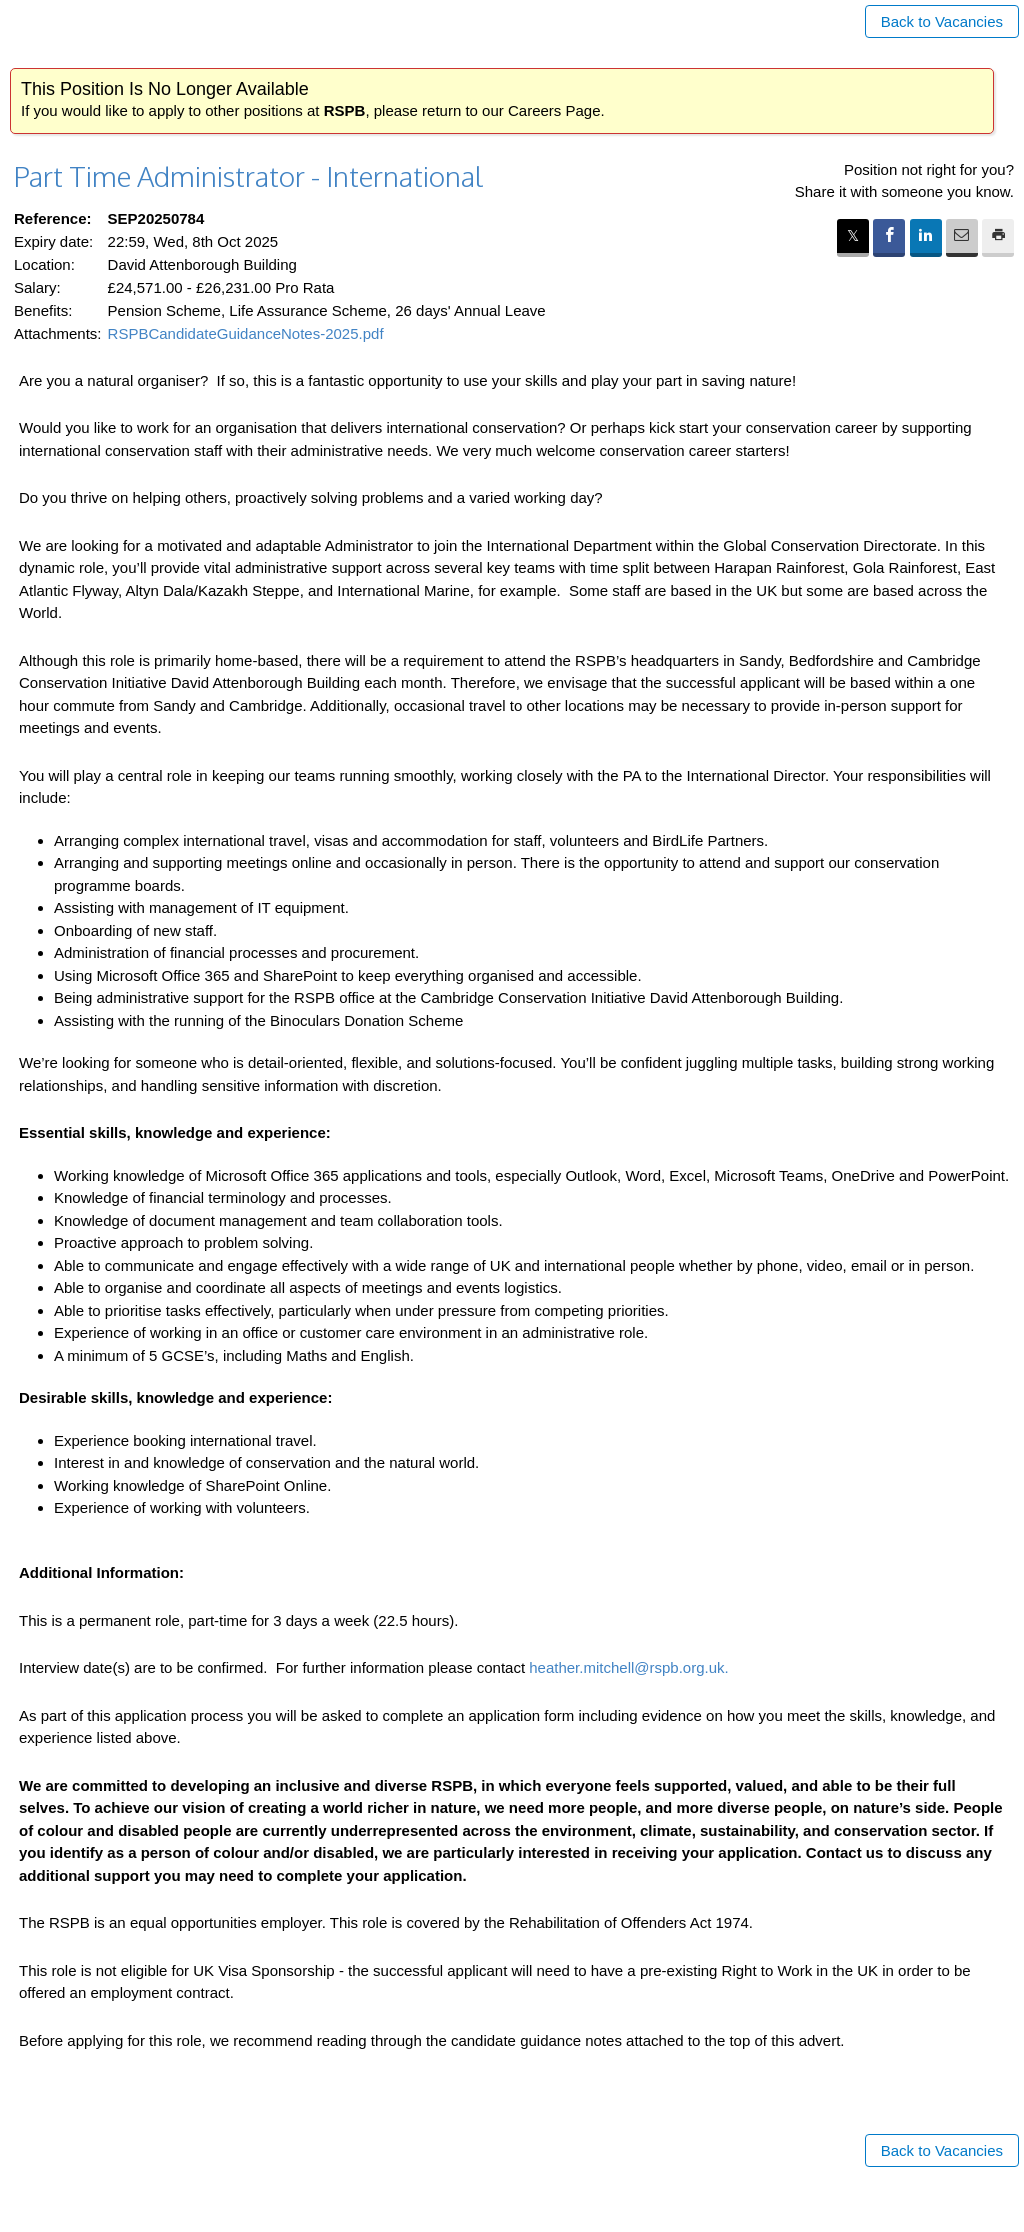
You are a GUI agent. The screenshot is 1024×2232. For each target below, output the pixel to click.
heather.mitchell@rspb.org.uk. (629, 1667)
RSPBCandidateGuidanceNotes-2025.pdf (246, 333)
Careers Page (554, 110)
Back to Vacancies (942, 21)
